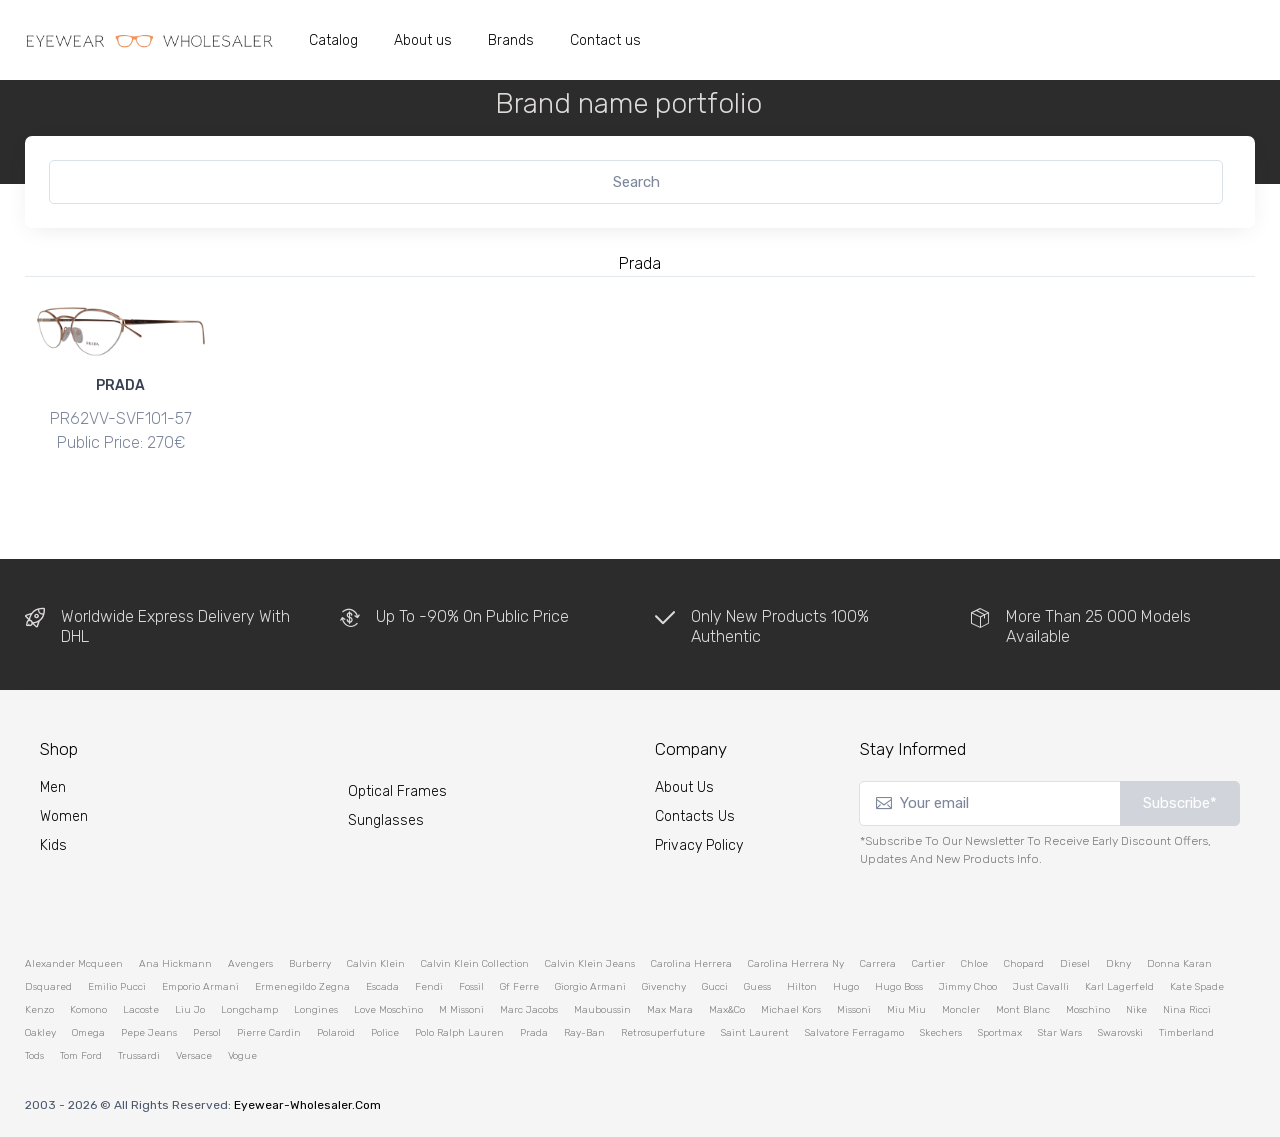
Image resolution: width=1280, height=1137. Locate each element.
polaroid (336, 1032)
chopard (1024, 963)
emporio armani (200, 986)
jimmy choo (968, 986)
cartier (928, 963)
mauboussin (602, 1009)
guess (757, 986)
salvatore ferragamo (854, 1032)
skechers (941, 1032)
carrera (878, 963)
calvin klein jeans (590, 963)
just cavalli (1041, 986)
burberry (310, 963)
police (385, 1032)
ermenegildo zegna (302, 986)
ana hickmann (175, 963)
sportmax (1000, 1032)
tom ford (81, 1055)
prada (534, 1032)
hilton (802, 986)
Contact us (605, 40)
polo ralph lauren (459, 1032)
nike (1136, 1009)
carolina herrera (691, 963)
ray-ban (584, 1032)
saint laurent (755, 1032)
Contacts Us (695, 816)
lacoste (141, 1009)
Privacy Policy (699, 845)
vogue (242, 1055)
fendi (429, 986)
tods (34, 1055)
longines (316, 1009)
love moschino (388, 1009)
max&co (727, 1009)
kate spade (1197, 986)
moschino (1088, 1009)
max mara (670, 1009)
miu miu (906, 1009)
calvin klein (376, 963)
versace (194, 1055)
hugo (846, 986)
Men (53, 787)
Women (64, 816)
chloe (974, 963)
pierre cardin (269, 1032)
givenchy (664, 986)
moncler (961, 1009)
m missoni (461, 1009)
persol (207, 1032)
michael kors (791, 1009)
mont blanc (1023, 1009)
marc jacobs (529, 1009)
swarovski (1120, 1032)
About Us (684, 787)
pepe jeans (149, 1032)
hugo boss (899, 986)
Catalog (333, 40)
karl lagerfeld (1119, 986)
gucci (715, 986)
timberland (1186, 1032)
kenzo (39, 1009)
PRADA (120, 385)
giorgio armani (590, 986)
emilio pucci (117, 986)
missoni (854, 1009)
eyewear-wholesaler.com (307, 1104)
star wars (1060, 1032)
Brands (511, 40)
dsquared (48, 986)
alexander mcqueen (74, 963)
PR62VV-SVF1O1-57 (121, 418)
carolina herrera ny (796, 963)
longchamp (249, 1009)
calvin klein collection (475, 963)
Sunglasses (386, 819)
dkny (1118, 963)
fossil (471, 986)
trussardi (139, 1055)
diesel (1075, 963)
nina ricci (1187, 1009)
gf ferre (519, 986)
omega (88, 1032)
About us (423, 40)
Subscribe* (1180, 803)
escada (382, 986)
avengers (250, 963)
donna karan (1179, 963)
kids (53, 845)
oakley (40, 1032)
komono (88, 1009)
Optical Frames (397, 790)
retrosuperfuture (663, 1032)
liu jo (190, 1009)
